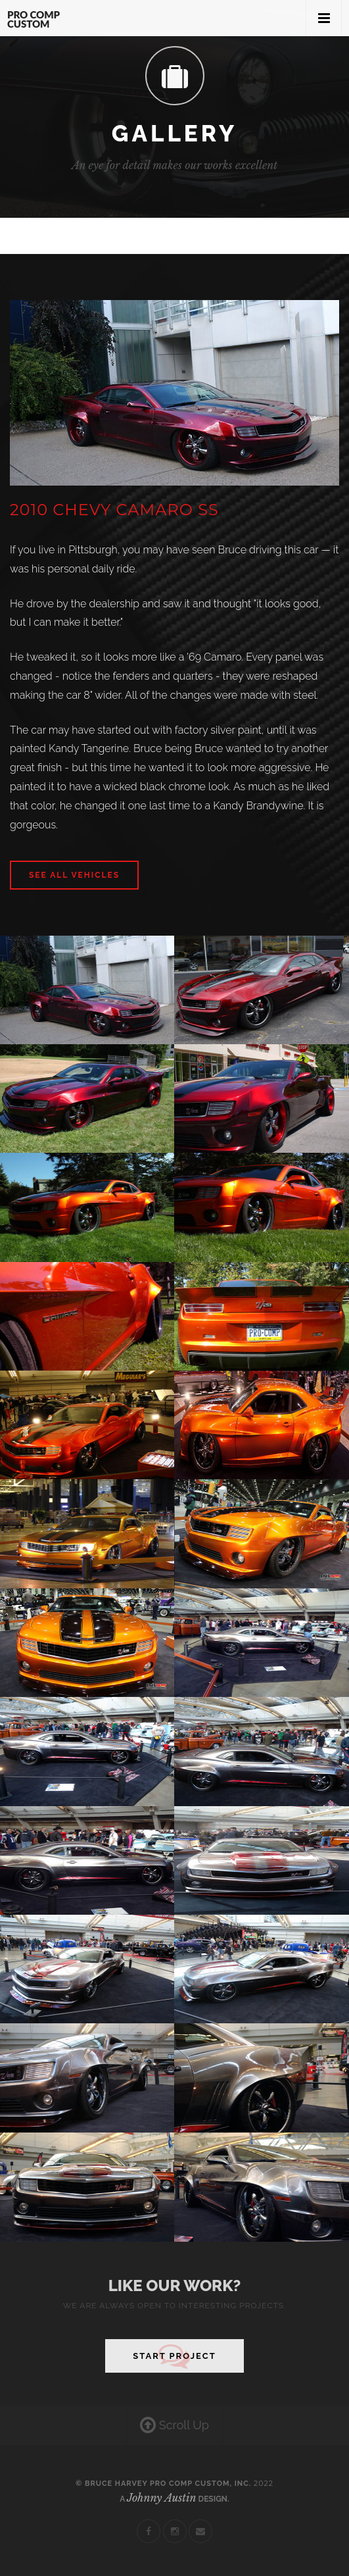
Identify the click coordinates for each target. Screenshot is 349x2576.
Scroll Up (174, 2426)
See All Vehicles (74, 875)
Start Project (174, 2355)
